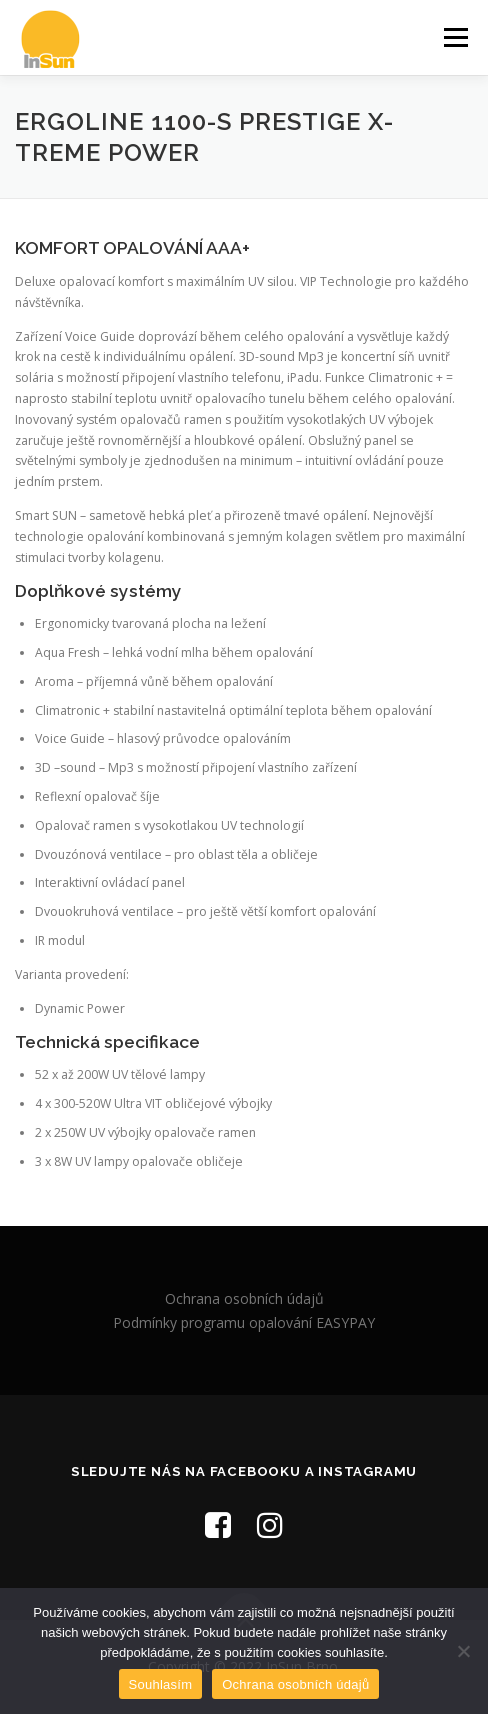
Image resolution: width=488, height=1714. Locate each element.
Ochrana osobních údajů (244, 1298)
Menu (454, 37)
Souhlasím (161, 1684)
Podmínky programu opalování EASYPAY (244, 1322)
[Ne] (463, 1651)
